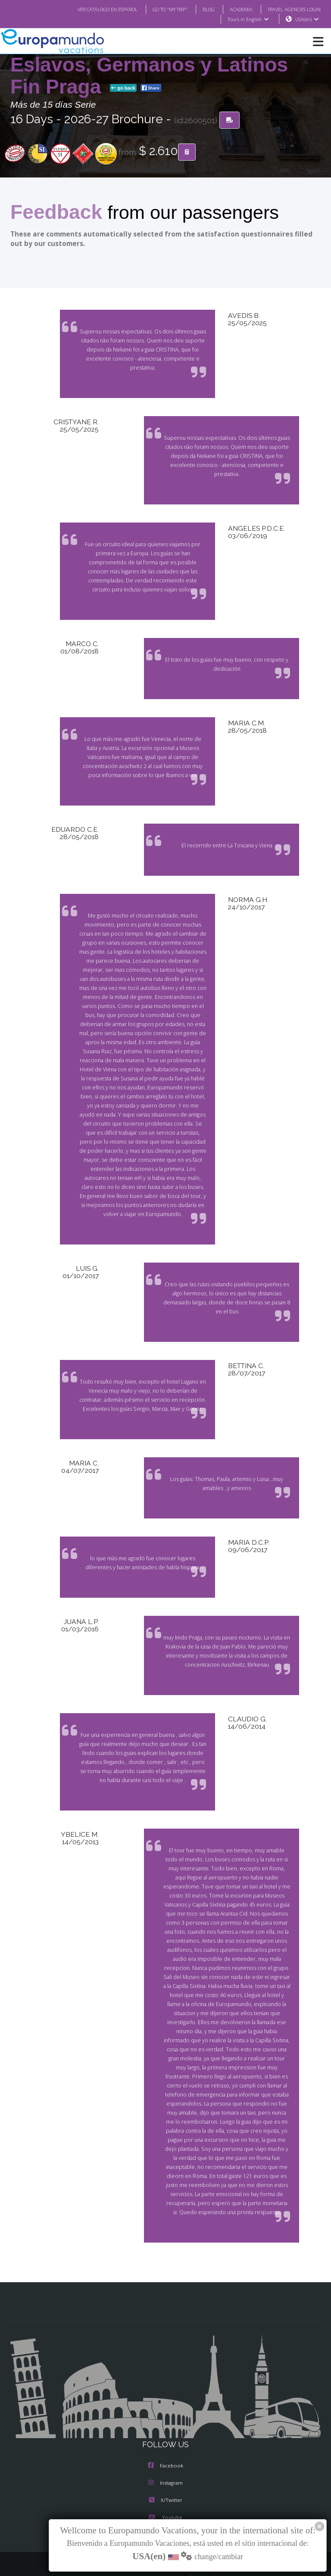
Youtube (165, 2490)
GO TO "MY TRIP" (158, 9)
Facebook (165, 2439)
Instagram (165, 2456)
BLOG (199, 9)
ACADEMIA (233, 9)
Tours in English (247, 19)
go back (123, 88)
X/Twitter (165, 2473)
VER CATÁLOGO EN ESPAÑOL (90, 9)
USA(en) (307, 19)
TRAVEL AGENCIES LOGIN (291, 9)
